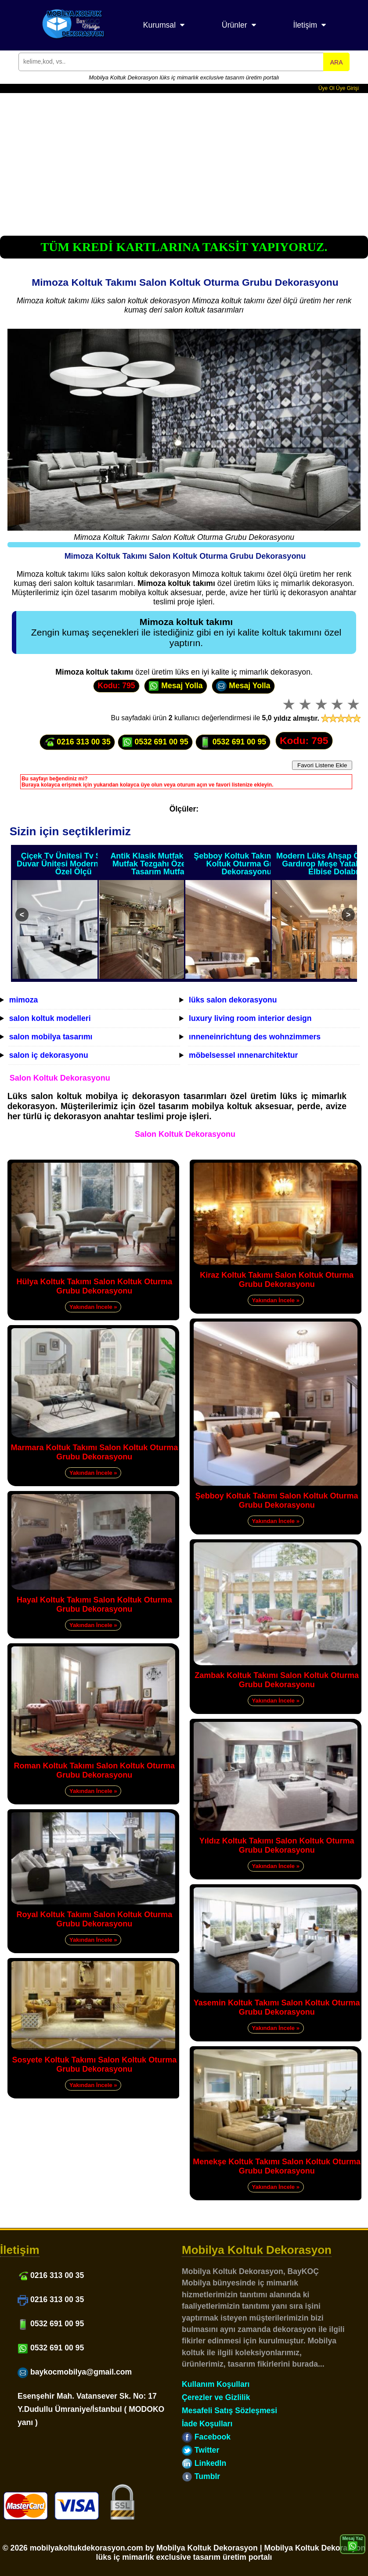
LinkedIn (204, 2463)
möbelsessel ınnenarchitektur (243, 1055)
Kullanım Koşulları (215, 2384)
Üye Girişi (347, 88)
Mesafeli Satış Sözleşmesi (229, 2410)
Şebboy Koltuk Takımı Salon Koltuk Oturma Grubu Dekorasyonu (246, 863)
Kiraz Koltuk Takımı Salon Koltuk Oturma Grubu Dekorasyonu (277, 1280)
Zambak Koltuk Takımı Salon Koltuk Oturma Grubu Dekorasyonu (277, 1680)
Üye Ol (326, 88)
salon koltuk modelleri (50, 1018)
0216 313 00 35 (77, 742)
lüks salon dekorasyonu (233, 999)
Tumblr (201, 2476)
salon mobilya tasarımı (51, 1036)
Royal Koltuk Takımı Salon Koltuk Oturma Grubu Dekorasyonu (94, 1919)
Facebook (206, 2436)
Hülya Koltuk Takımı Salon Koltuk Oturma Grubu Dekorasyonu (94, 1286)
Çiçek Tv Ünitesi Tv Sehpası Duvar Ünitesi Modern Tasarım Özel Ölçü (73, 863)
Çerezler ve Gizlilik (216, 2397)
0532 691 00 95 (155, 742)
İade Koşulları (207, 2423)
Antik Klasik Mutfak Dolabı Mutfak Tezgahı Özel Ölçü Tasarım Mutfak (159, 863)
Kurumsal (159, 25)
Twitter (200, 2450)
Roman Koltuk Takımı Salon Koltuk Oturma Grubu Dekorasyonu (94, 1770)
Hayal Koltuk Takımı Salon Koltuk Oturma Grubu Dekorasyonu (94, 1604)
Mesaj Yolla (175, 686)
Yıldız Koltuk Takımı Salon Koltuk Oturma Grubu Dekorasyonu (276, 1845)
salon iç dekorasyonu (48, 1055)
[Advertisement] (184, 158)
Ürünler (234, 25)
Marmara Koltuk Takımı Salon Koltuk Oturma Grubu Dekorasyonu (94, 1452)
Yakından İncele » (93, 1307)
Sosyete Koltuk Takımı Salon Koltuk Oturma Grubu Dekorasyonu (94, 2064)
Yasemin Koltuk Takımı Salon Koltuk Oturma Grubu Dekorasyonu (277, 2007)
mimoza (23, 999)
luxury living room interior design (250, 1018)
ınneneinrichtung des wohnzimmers (255, 1036)
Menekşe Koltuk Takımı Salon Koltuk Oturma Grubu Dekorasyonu (277, 2166)
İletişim (305, 25)
